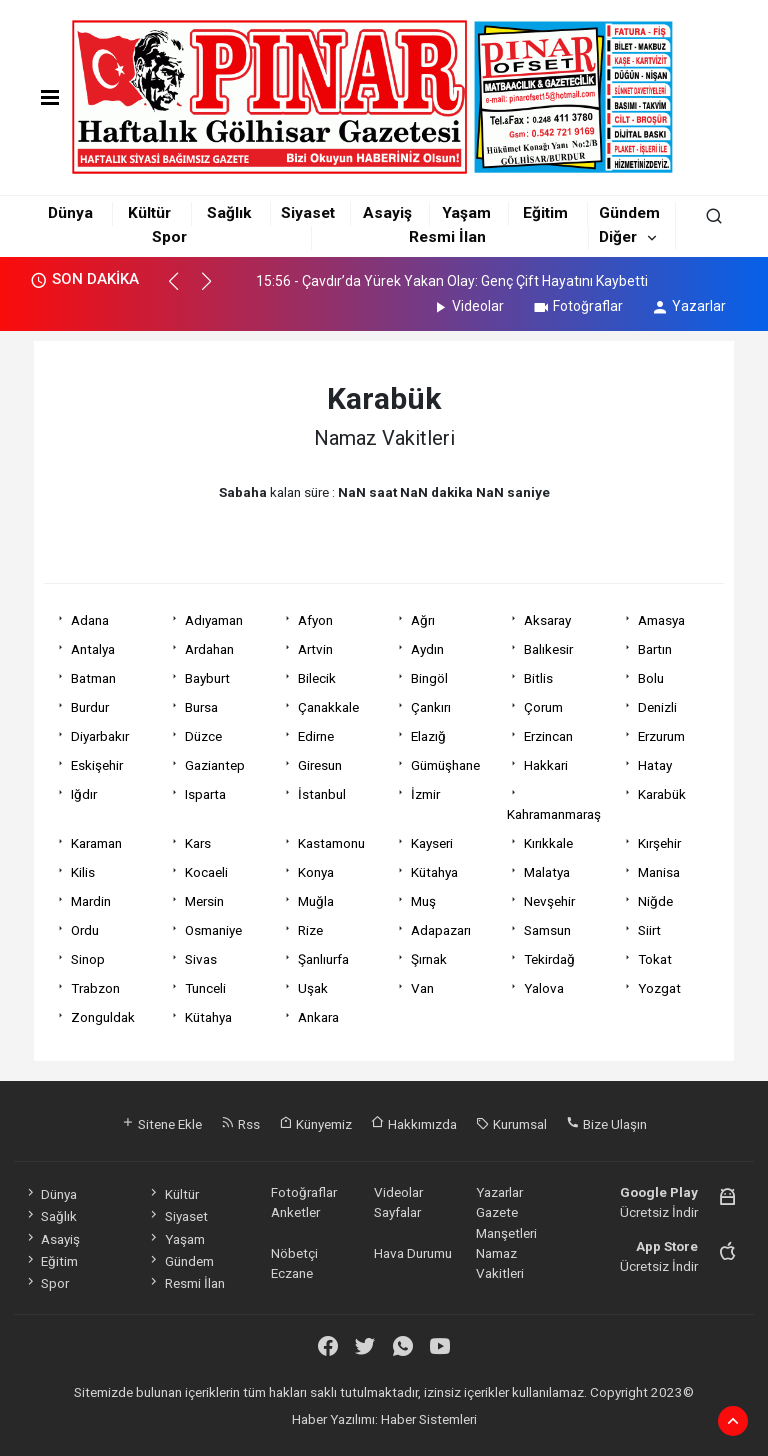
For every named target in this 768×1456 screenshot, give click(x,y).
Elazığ (428, 736)
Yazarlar (688, 306)
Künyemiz (315, 1124)
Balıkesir (548, 649)
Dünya (70, 213)
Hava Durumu (413, 1253)
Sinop (88, 959)
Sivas (201, 959)
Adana (90, 620)
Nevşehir (549, 901)
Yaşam (466, 213)
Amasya (661, 620)
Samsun (547, 930)
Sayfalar (397, 1212)
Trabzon (95, 988)
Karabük (662, 794)
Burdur (90, 707)
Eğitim (545, 213)
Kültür (149, 213)
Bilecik (317, 678)
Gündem (629, 213)
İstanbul (322, 794)
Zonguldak (103, 1017)
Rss (240, 1124)
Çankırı (431, 707)
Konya (316, 872)
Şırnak (429, 959)
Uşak (313, 988)
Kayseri (432, 843)
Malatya (547, 872)
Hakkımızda (414, 1124)
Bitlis (538, 678)
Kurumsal (511, 1124)
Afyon (315, 620)
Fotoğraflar (577, 306)
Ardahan (209, 649)
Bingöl (429, 678)
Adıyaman (214, 620)
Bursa (201, 707)
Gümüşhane (445, 765)
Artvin (315, 649)
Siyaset (308, 213)
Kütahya (434, 872)
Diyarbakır (100, 736)
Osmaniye (213, 930)
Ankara (318, 1017)
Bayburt (207, 678)
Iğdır (84, 794)
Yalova (544, 988)
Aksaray (547, 620)
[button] (182, 290)
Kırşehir (659, 843)
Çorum (543, 707)
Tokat (655, 959)
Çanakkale (328, 707)
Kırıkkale (548, 843)
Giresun (320, 765)
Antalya (93, 649)
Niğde (655, 901)
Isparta (205, 794)
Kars (198, 843)
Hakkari (546, 765)
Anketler (295, 1212)
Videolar (467, 306)
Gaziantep (215, 765)
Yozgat (659, 988)
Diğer (618, 237)
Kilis (83, 872)
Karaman (96, 843)
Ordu (85, 930)
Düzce (203, 736)
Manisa (659, 872)
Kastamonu (331, 843)
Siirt (649, 930)
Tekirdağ (549, 959)
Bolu (651, 678)
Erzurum (661, 736)
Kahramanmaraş (554, 814)
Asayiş (387, 213)
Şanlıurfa (323, 959)
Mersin (204, 901)
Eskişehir (97, 765)
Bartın (655, 649)
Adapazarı (441, 930)
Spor (169, 237)
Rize (310, 930)
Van (422, 988)
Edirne (316, 736)
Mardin (91, 901)
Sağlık (229, 213)
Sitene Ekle (161, 1124)
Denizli (657, 707)
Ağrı (423, 620)
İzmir (425, 794)
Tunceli (205, 988)
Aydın (427, 649)
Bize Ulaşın (606, 1124)
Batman (93, 678)
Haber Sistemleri (429, 1419)
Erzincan (548, 736)
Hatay (655, 765)
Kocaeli (206, 872)
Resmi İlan (447, 237)
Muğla (316, 901)
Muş (423, 901)
